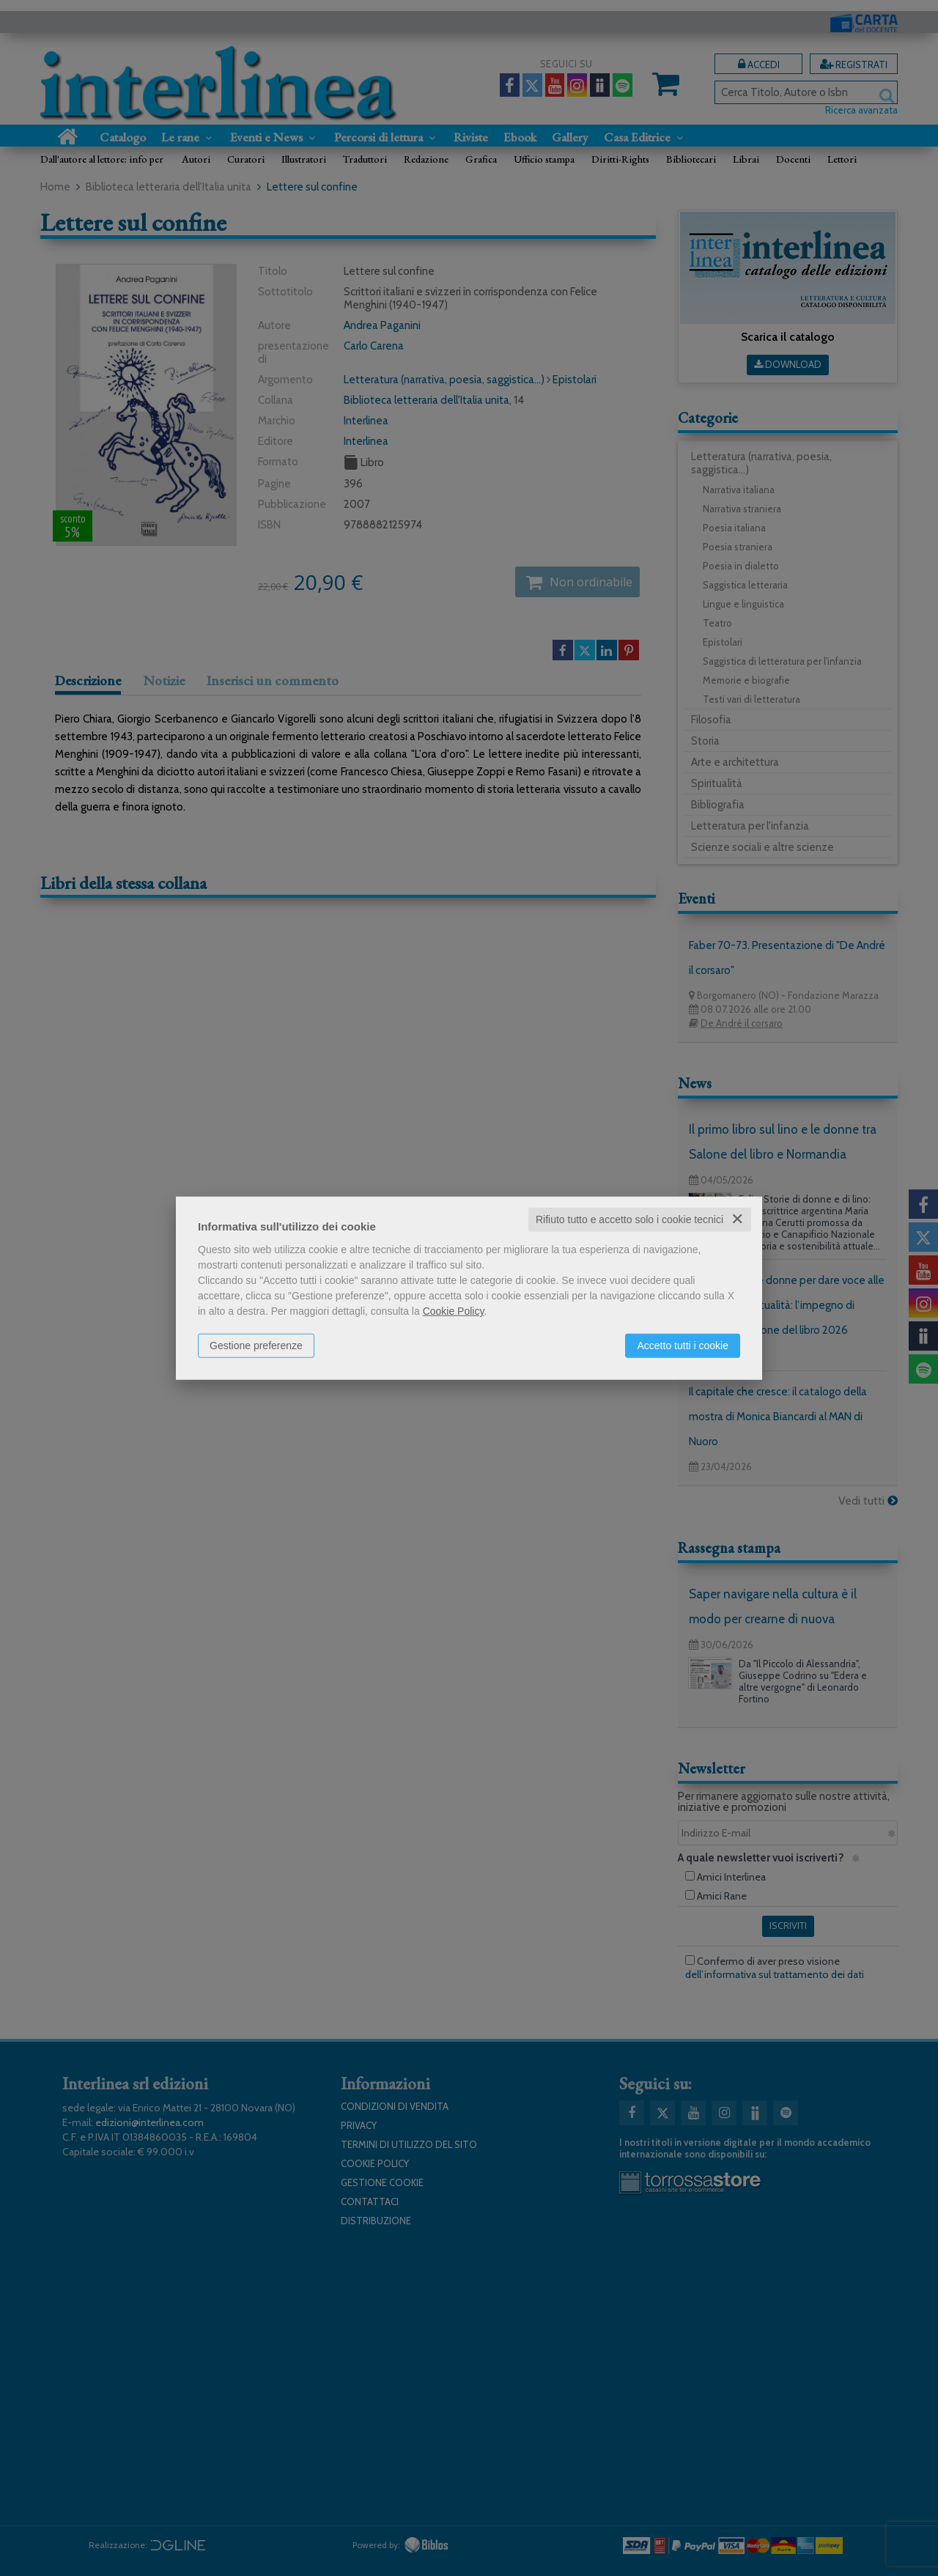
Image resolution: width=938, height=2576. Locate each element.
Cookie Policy (453, 1311)
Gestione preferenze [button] (256, 1345)
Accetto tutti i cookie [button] (682, 1345)
